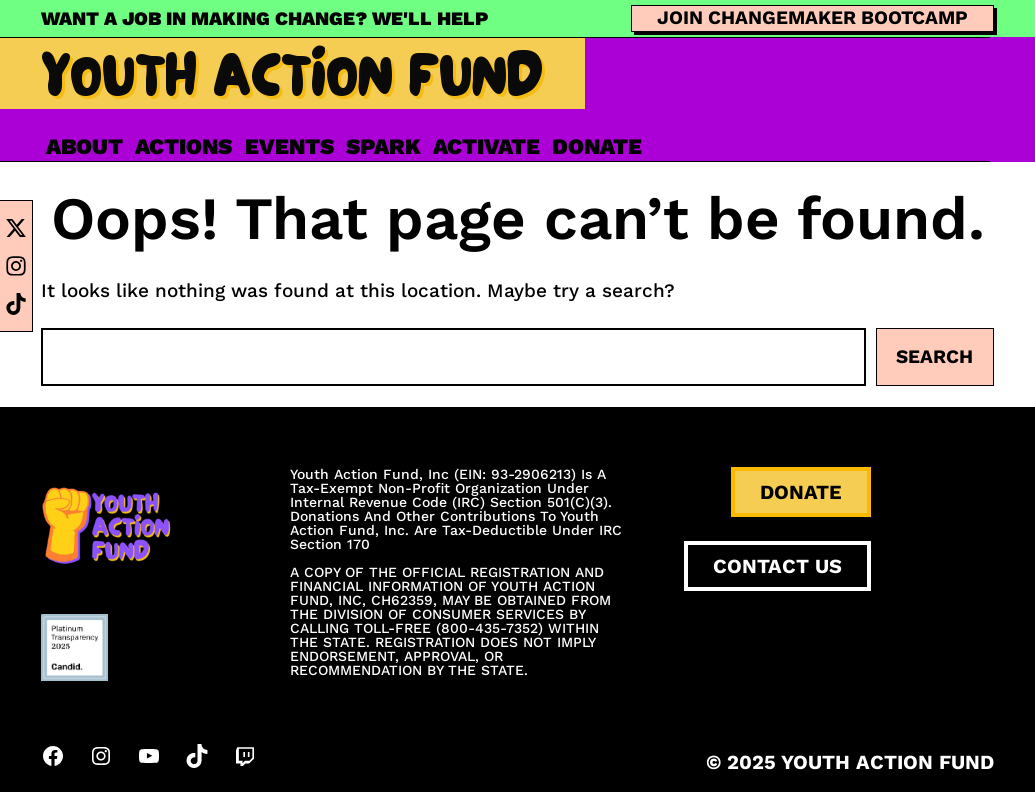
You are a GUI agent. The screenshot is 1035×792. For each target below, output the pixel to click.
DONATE (801, 492)
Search (934, 356)
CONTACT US (777, 566)
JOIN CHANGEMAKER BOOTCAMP (812, 17)
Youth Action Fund (292, 84)
